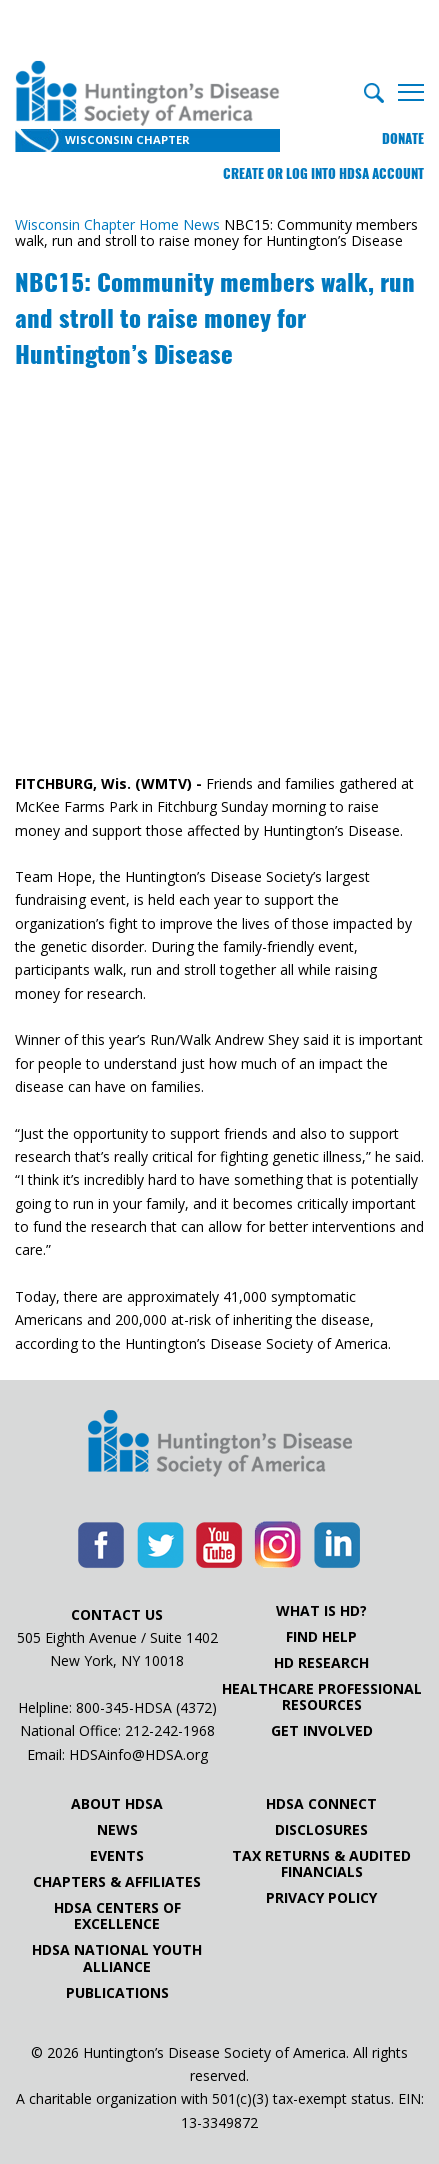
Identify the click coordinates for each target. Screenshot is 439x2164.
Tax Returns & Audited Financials (321, 1864)
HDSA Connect (321, 1804)
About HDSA (117, 1804)
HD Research (321, 1663)
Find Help (321, 1637)
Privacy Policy (321, 1898)
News (117, 1830)
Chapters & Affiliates (117, 1882)
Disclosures (321, 1830)
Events (117, 1856)
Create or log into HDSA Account (323, 173)
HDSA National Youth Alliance (117, 1958)
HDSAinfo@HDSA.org (138, 1754)
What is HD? (321, 1611)
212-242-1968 (170, 1730)
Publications (117, 1993)
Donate (403, 138)
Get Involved (322, 1731)
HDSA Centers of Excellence (117, 1916)
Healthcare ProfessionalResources (322, 1697)
